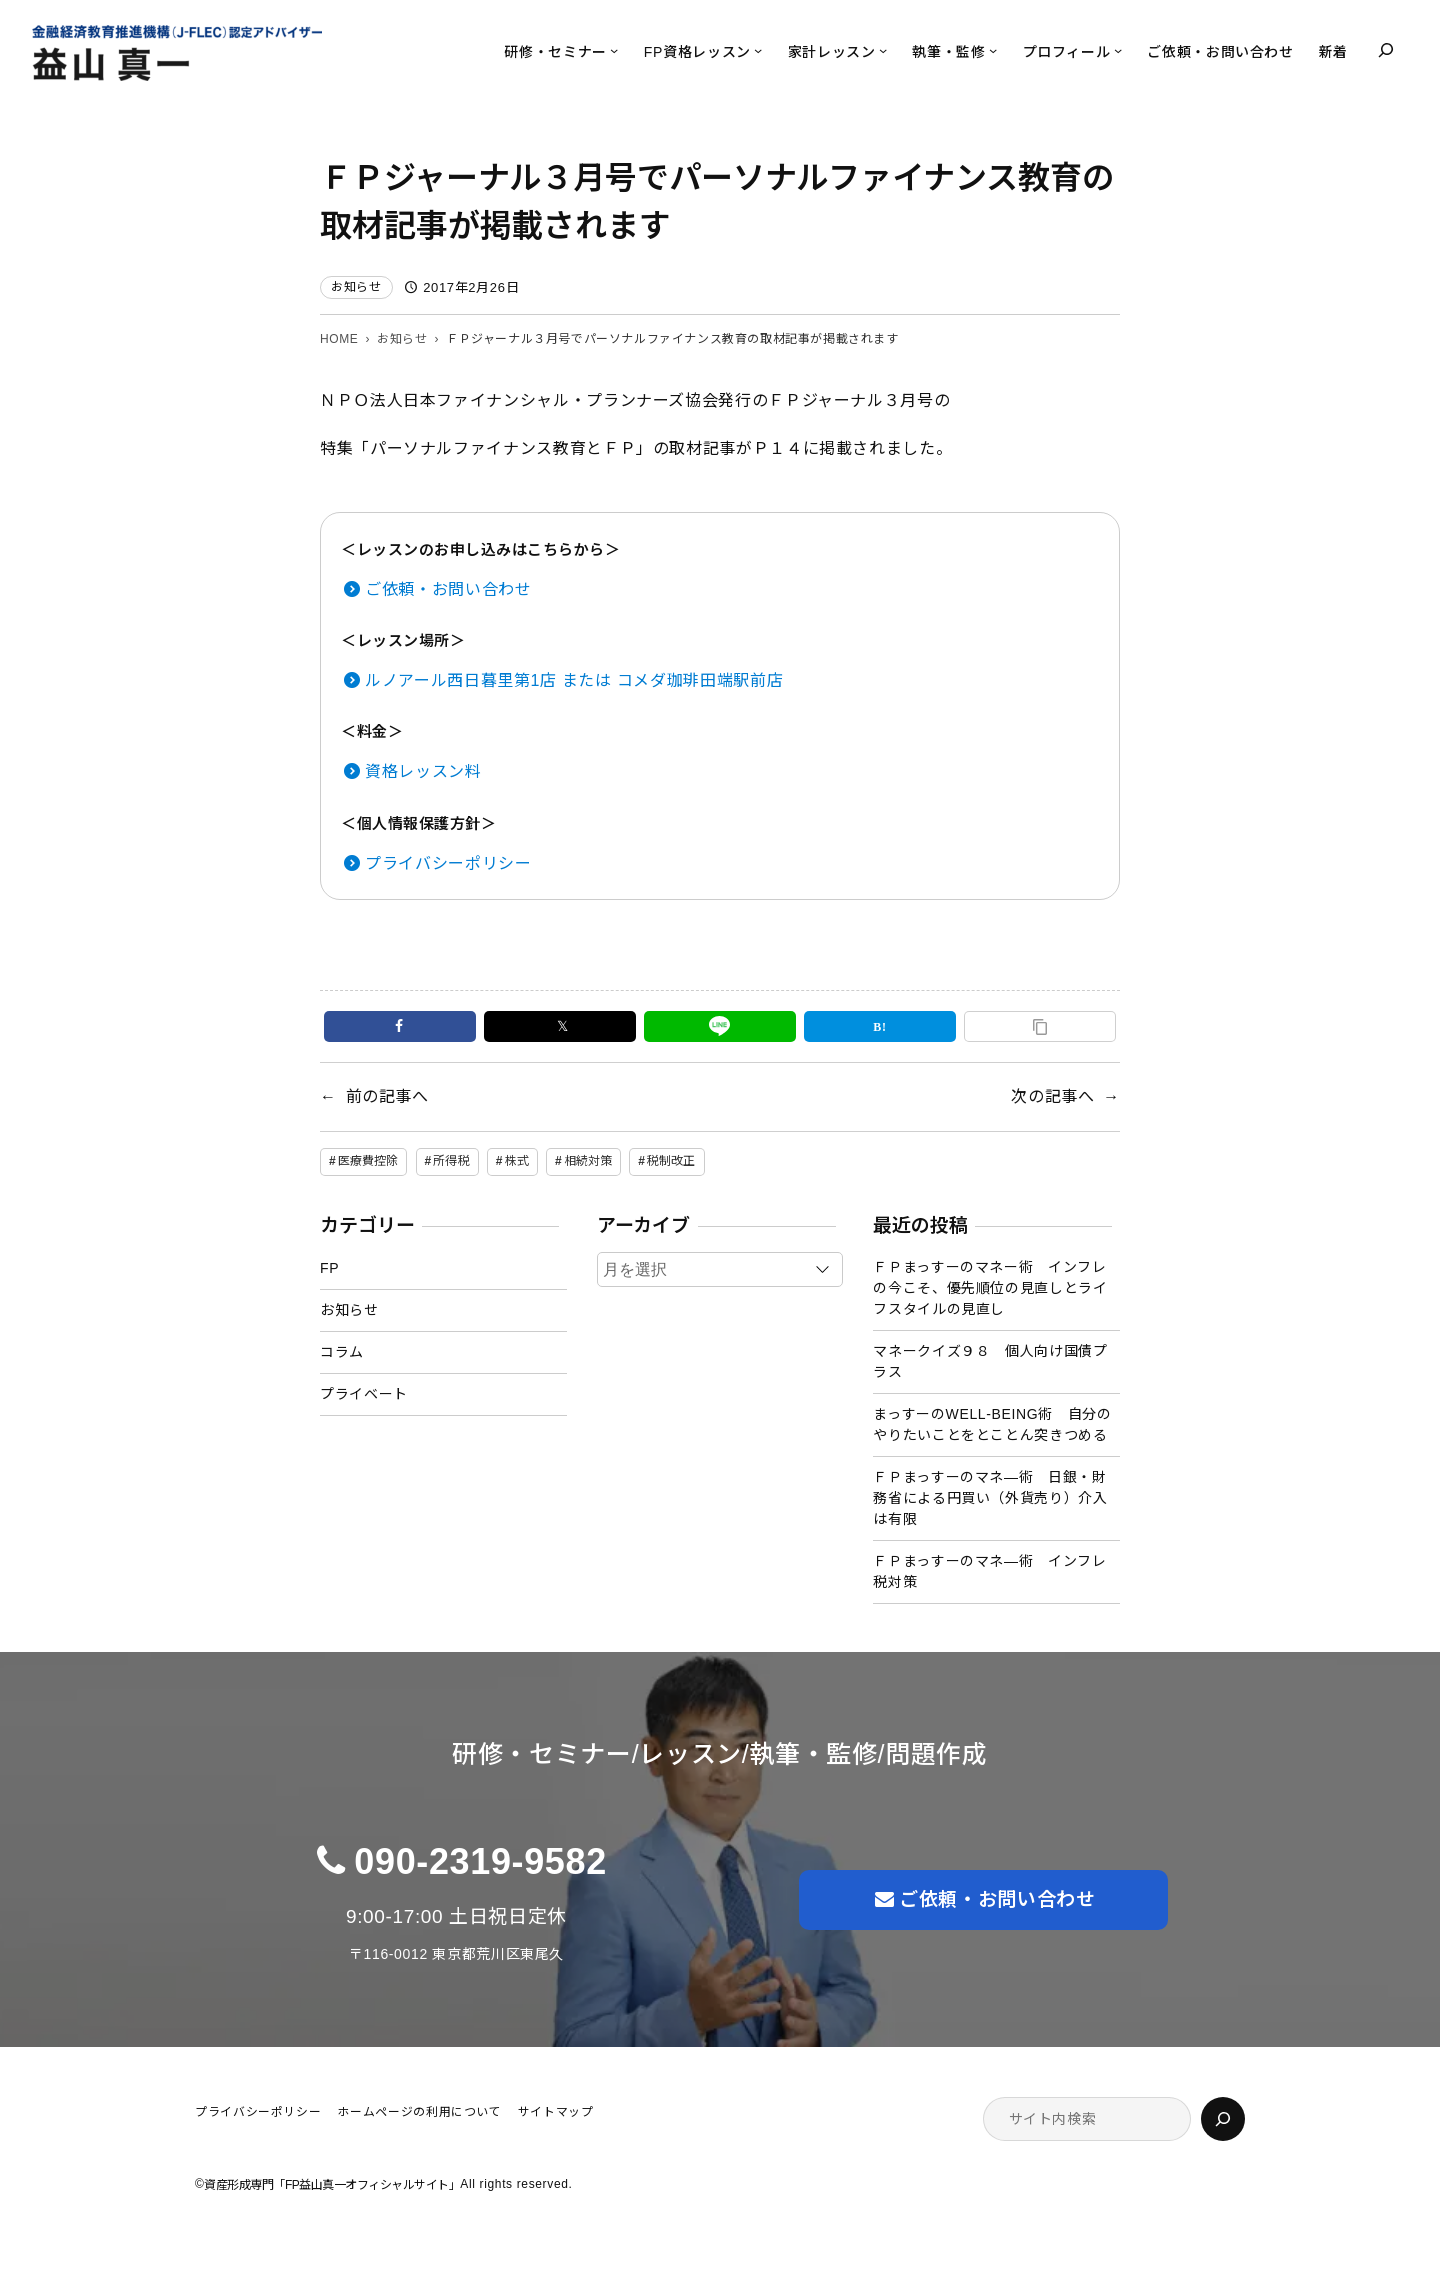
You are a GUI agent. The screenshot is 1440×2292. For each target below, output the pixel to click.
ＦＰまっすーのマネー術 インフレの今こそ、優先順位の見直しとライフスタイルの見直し (990, 1288)
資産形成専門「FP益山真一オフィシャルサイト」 (332, 2185)
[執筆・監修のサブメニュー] (993, 50)
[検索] (1223, 2119)
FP (329, 1268)
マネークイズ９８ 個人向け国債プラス (990, 1361)
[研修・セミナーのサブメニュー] (614, 50)
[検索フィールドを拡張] (1386, 50)
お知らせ (356, 287)
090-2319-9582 (480, 1861)
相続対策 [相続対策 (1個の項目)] (588, 1161)
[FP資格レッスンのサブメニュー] (758, 50)
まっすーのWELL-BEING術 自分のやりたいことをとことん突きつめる (992, 1424)
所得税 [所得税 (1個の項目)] (451, 1161)
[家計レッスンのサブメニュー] (883, 50)
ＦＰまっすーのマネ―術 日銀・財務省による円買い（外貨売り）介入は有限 (990, 1498)
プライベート (364, 1394)
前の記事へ (387, 1096)
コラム (342, 1352)
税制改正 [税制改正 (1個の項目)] (671, 1161)
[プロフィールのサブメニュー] (1118, 50)
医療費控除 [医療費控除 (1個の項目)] (368, 1161)
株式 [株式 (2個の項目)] (517, 1161)
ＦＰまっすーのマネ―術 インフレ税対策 (989, 1571)
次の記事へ (1052, 1096)
